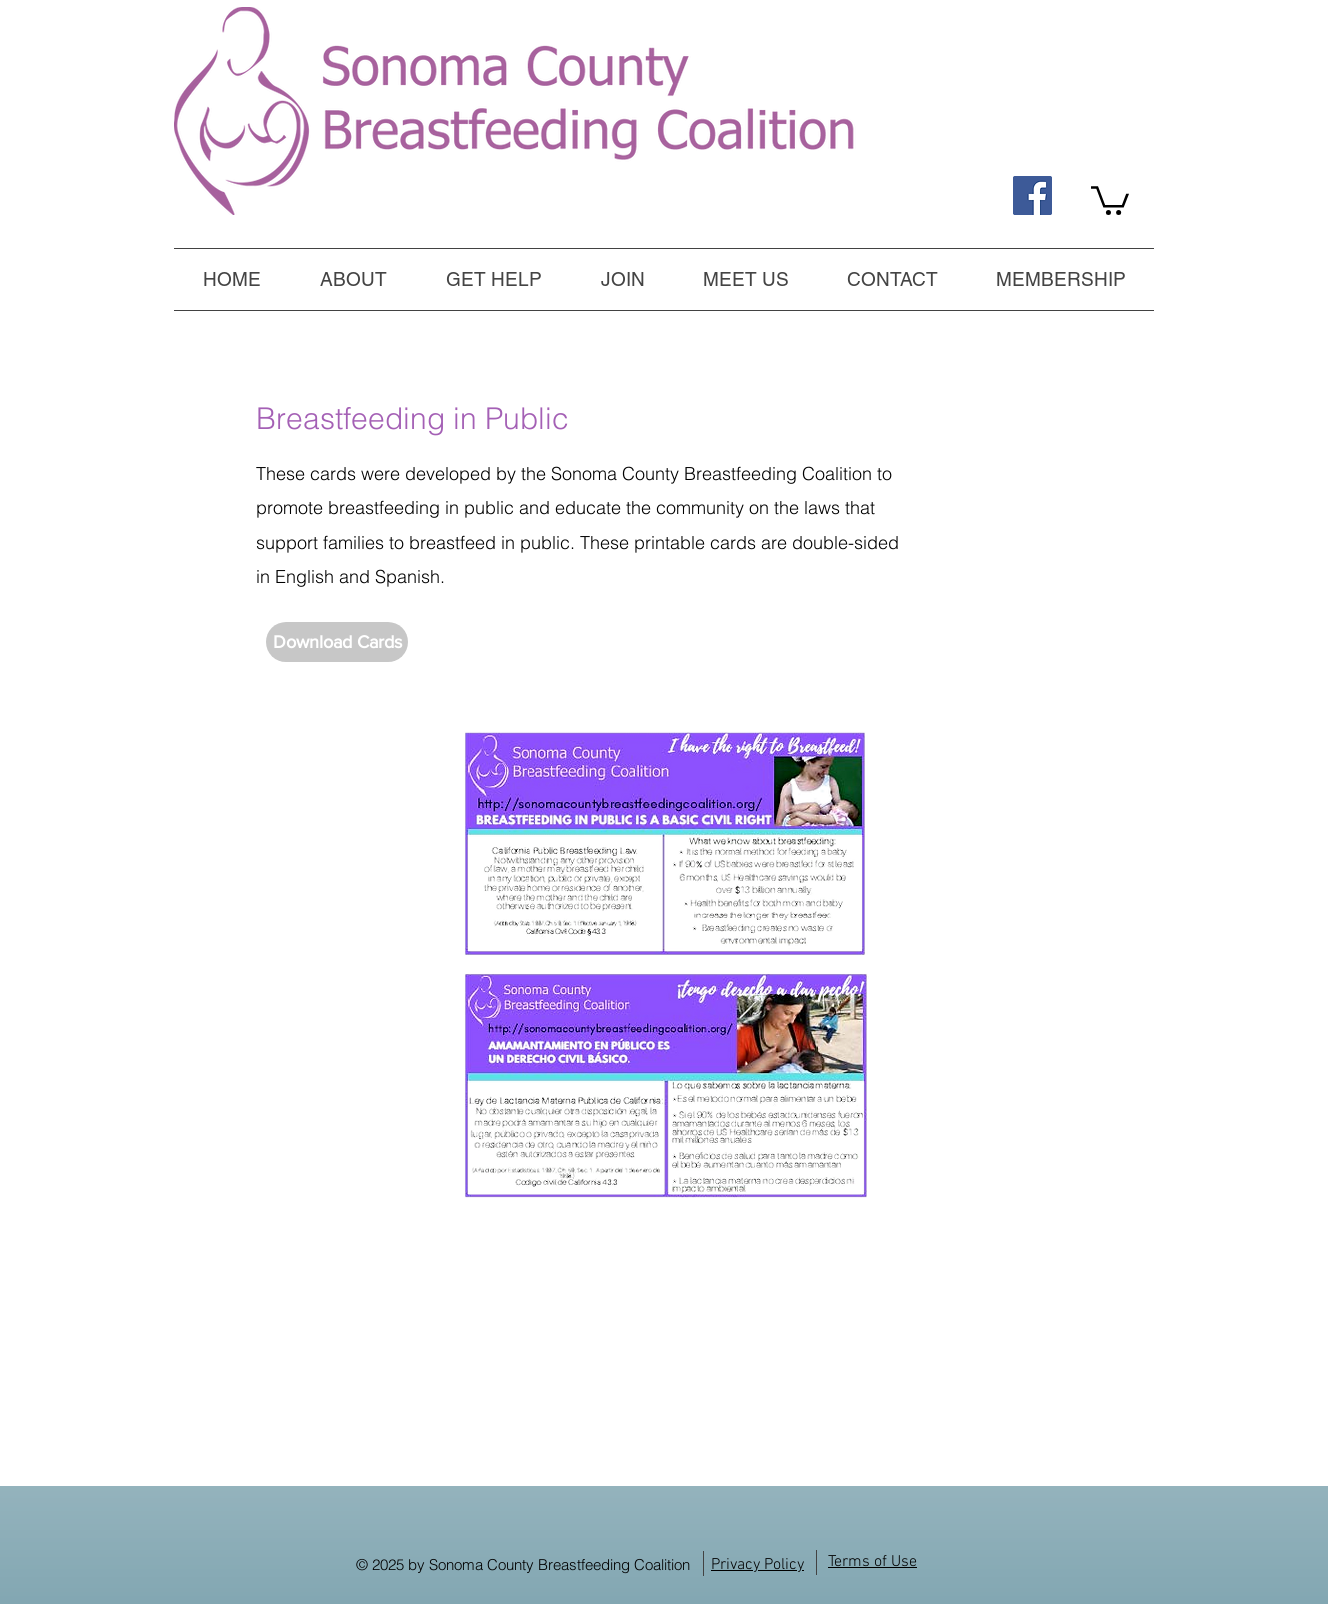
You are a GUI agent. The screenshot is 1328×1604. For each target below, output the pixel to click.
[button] (493, 279)
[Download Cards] (337, 642)
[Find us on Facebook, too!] (1032, 195)
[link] (1110, 199)
